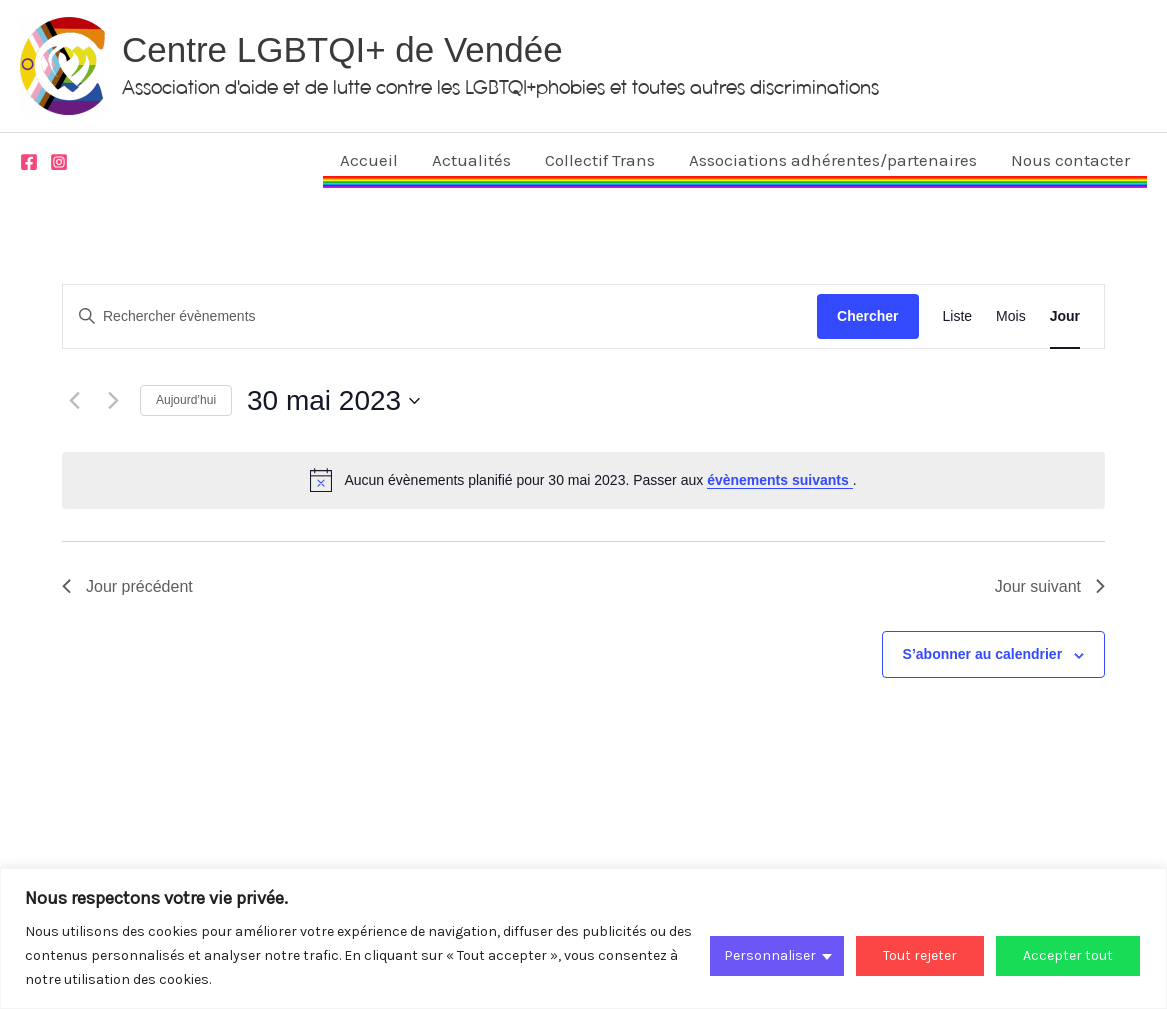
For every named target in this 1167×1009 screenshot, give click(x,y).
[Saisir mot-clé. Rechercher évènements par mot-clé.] (440, 316)
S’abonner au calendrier (983, 654)
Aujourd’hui (186, 400)
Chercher (867, 316)
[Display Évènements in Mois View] (1011, 316)
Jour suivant (1050, 586)
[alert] (583, 480)
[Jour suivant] (113, 401)
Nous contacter (1070, 160)
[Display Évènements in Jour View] (1065, 316)
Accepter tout (1068, 955)
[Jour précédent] (74, 401)
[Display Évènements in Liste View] (958, 316)
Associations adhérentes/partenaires (833, 160)
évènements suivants (780, 480)
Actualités (471, 160)
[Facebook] (29, 162)
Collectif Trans (600, 160)
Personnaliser (770, 955)
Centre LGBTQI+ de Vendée (342, 49)
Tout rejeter (920, 955)
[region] (583, 938)
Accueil (369, 160)
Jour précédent (127, 586)
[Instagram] (59, 162)
